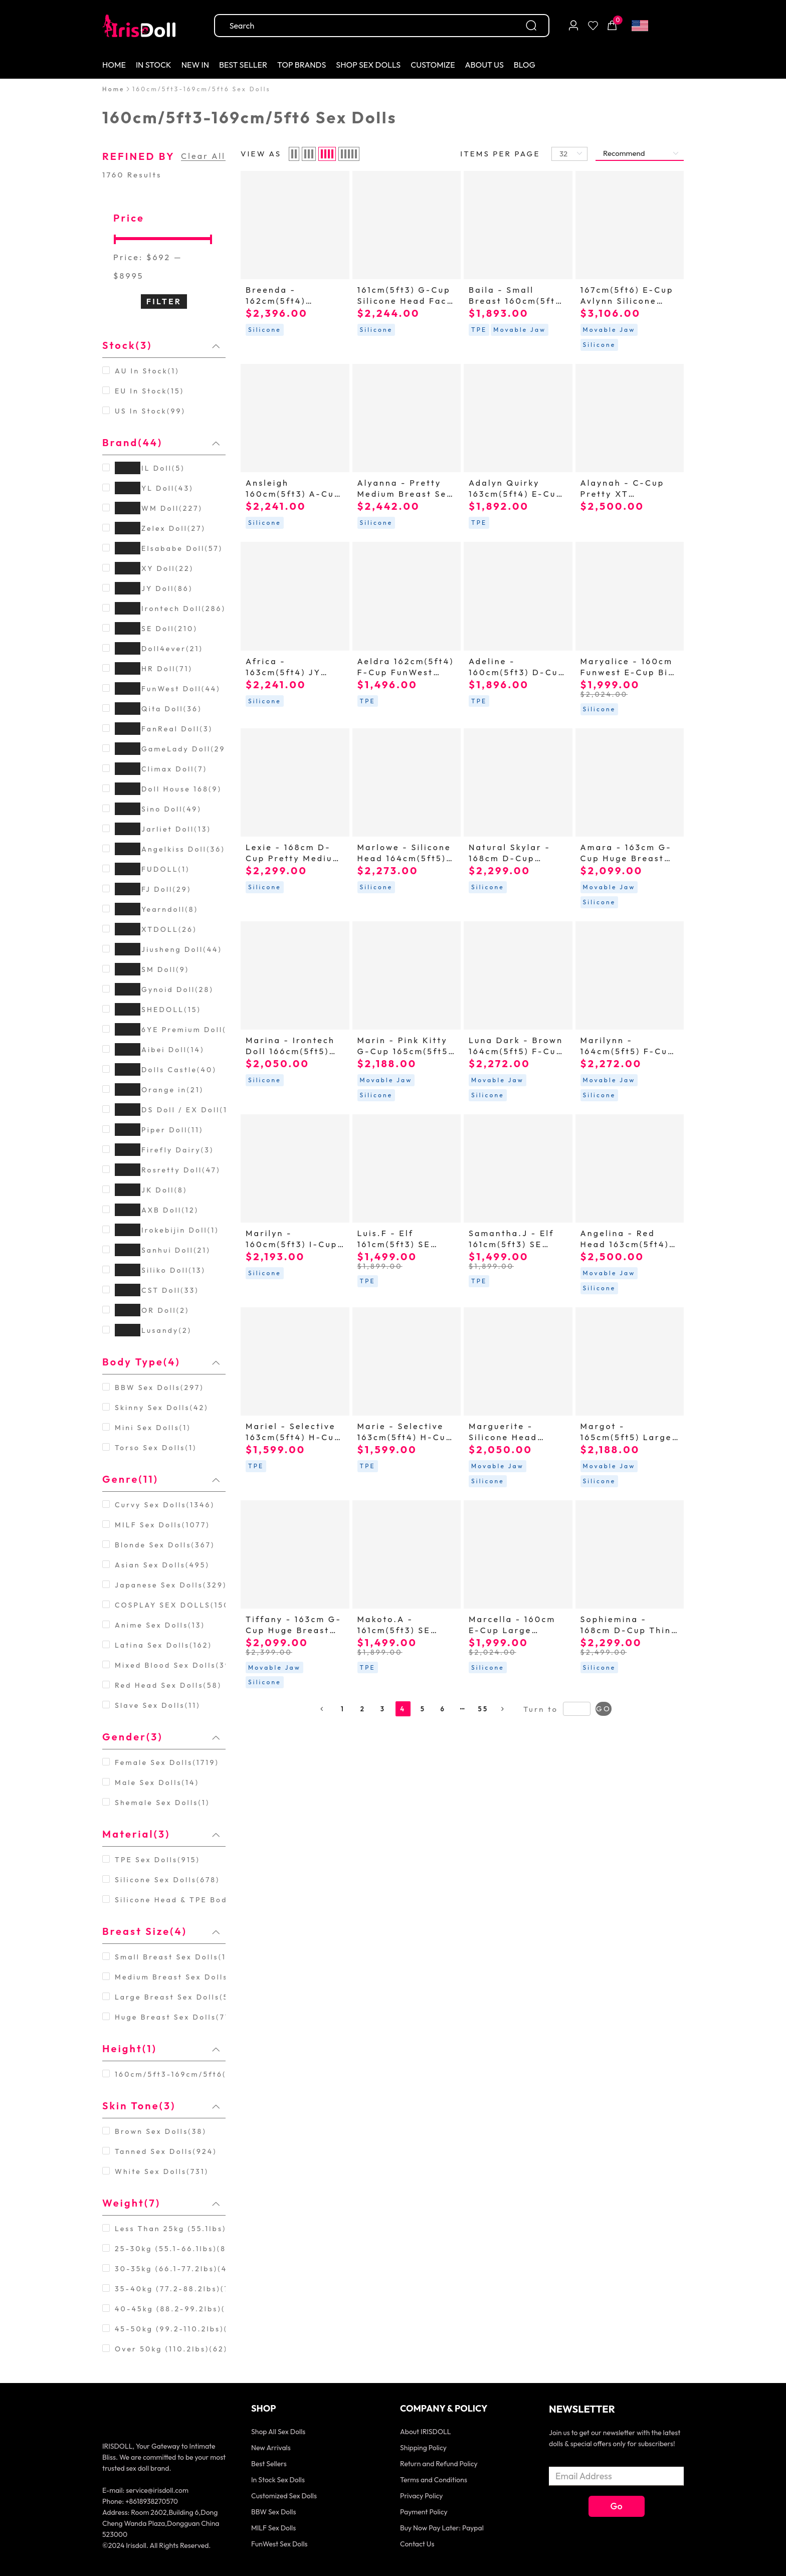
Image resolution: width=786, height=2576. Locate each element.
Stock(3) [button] (161, 345)
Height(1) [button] (161, 2048)
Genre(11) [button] (161, 1479)
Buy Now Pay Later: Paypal (442, 2527)
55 (483, 1709)
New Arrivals (271, 2447)
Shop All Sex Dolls (278, 2431)
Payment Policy (424, 2511)
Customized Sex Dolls (284, 2495)
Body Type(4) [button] (161, 1361)
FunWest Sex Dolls (279, 2543)
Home (113, 89)
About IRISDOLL (425, 2431)
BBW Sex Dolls (273, 2511)
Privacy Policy (421, 2495)
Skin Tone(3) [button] (161, 2105)
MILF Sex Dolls (273, 2527)
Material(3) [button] (161, 1834)
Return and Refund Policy (439, 2463)
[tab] (164, 345)
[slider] (164, 237)
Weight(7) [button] (161, 2203)
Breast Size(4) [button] (161, 1931)
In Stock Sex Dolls (278, 2479)
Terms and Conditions (433, 2479)
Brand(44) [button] (161, 442)
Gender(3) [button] (161, 1736)
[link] (113, 88)
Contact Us (417, 2543)
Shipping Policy (423, 2447)
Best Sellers (269, 2463)
